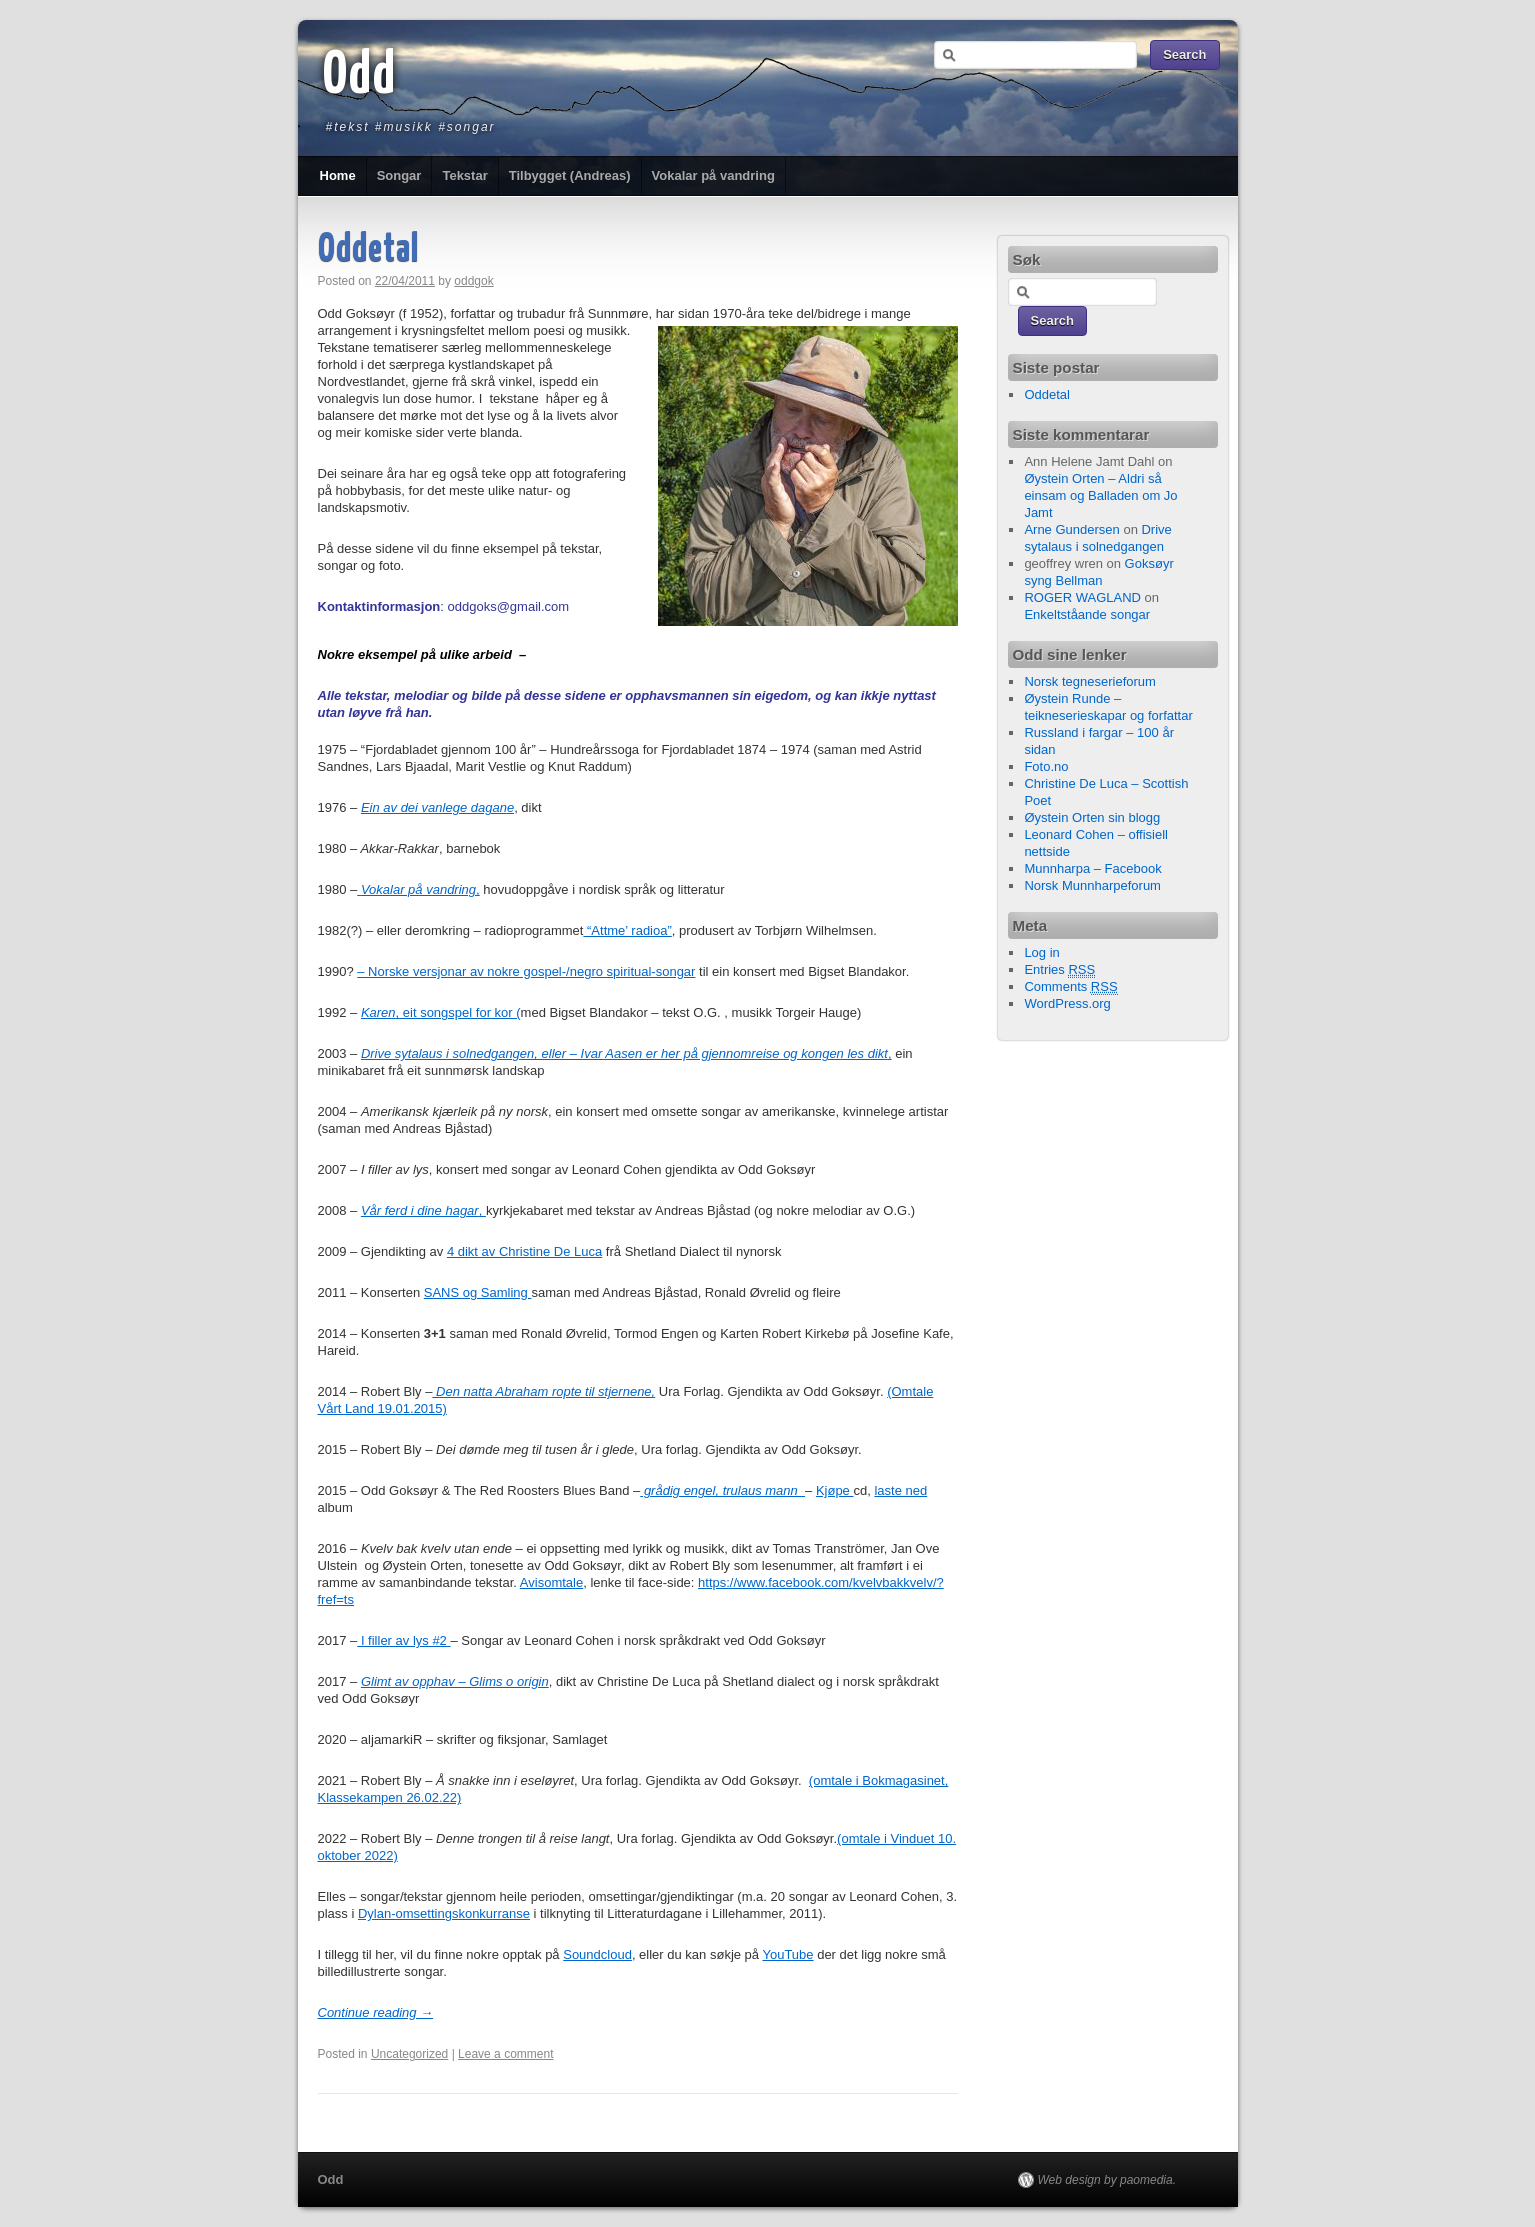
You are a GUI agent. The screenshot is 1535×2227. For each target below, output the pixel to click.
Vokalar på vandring (713, 175)
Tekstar (464, 175)
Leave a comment (505, 2054)
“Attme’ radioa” (627, 930)
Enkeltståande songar (1087, 614)
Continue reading (376, 2012)
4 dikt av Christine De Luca (524, 1251)
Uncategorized (409, 2054)
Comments (1070, 987)
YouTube (787, 1954)
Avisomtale (551, 1582)
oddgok (473, 281)
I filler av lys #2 (403, 1640)
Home (338, 175)
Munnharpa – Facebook (1092, 868)
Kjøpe (835, 1490)
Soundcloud (597, 1954)
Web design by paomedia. (1107, 2180)
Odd (360, 77)
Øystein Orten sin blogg (1092, 817)
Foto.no (1046, 766)
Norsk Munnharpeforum (1092, 885)
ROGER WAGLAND (1082, 597)
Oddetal (368, 250)
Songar (399, 175)
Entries (1059, 970)
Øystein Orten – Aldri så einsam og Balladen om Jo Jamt (1100, 495)
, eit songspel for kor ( (441, 1012)
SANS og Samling (478, 1292)
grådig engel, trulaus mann (722, 1490)
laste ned (900, 1490)
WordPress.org (1067, 1003)
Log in (1041, 952)
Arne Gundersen (1071, 529)
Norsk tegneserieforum (1090, 681)
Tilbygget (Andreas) (570, 175)
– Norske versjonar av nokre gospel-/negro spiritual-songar (526, 971)
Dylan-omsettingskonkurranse (444, 1913)
